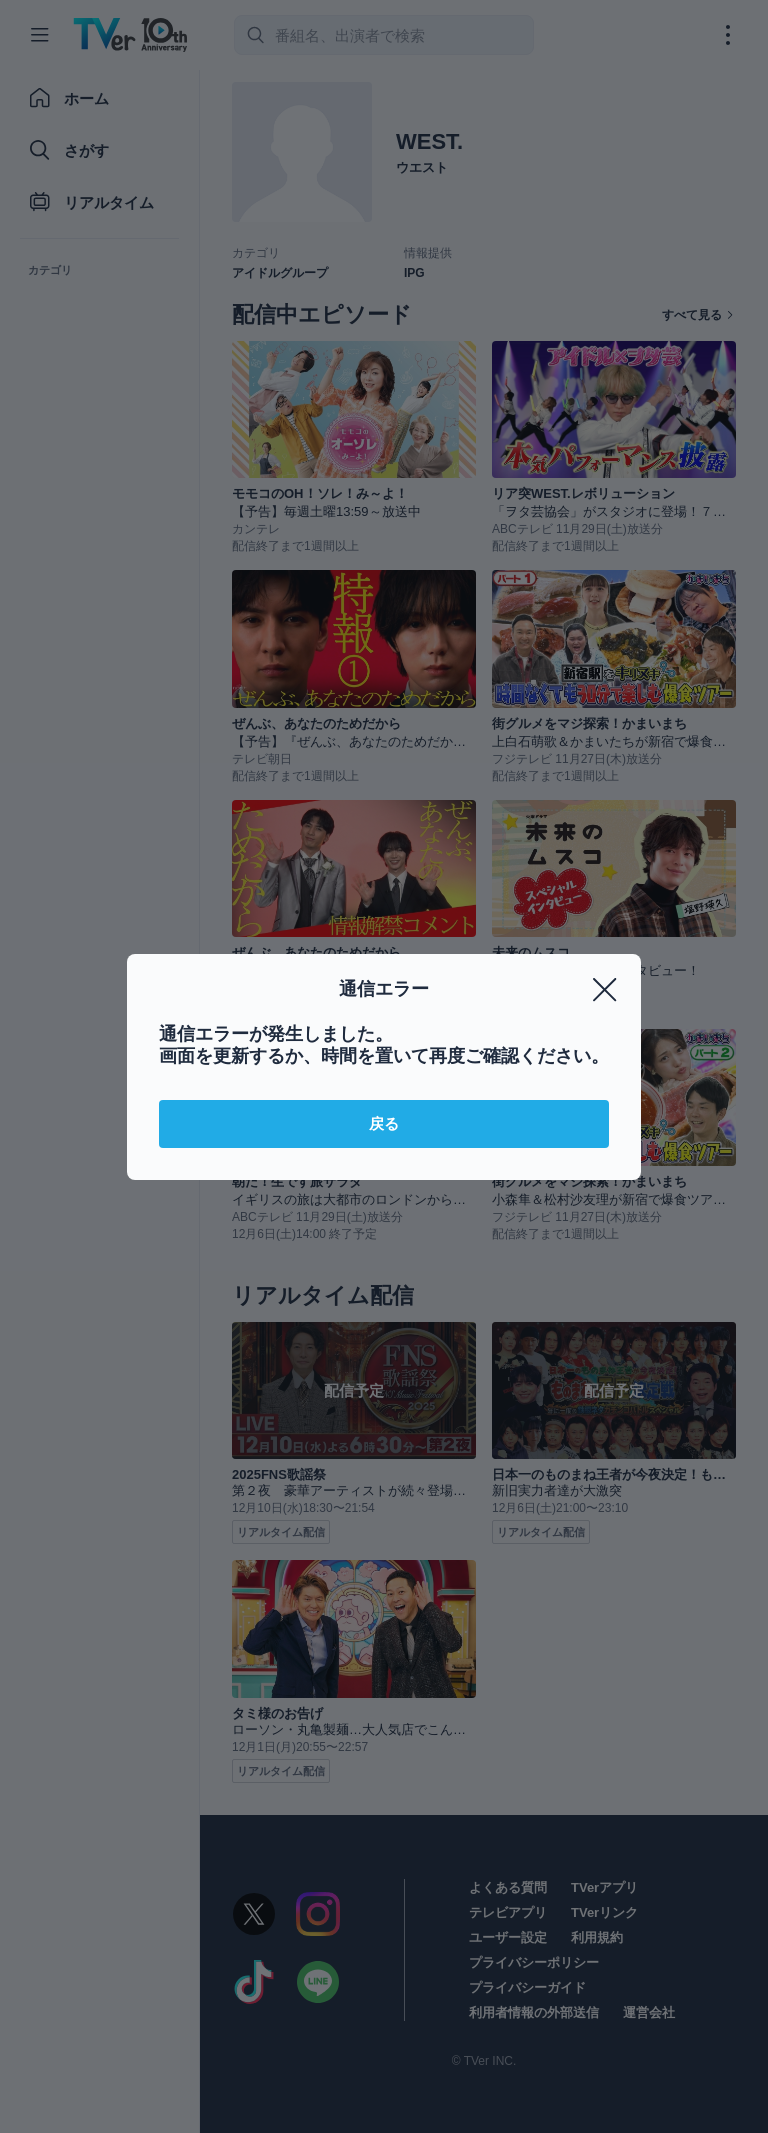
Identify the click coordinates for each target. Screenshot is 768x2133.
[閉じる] (605, 990)
